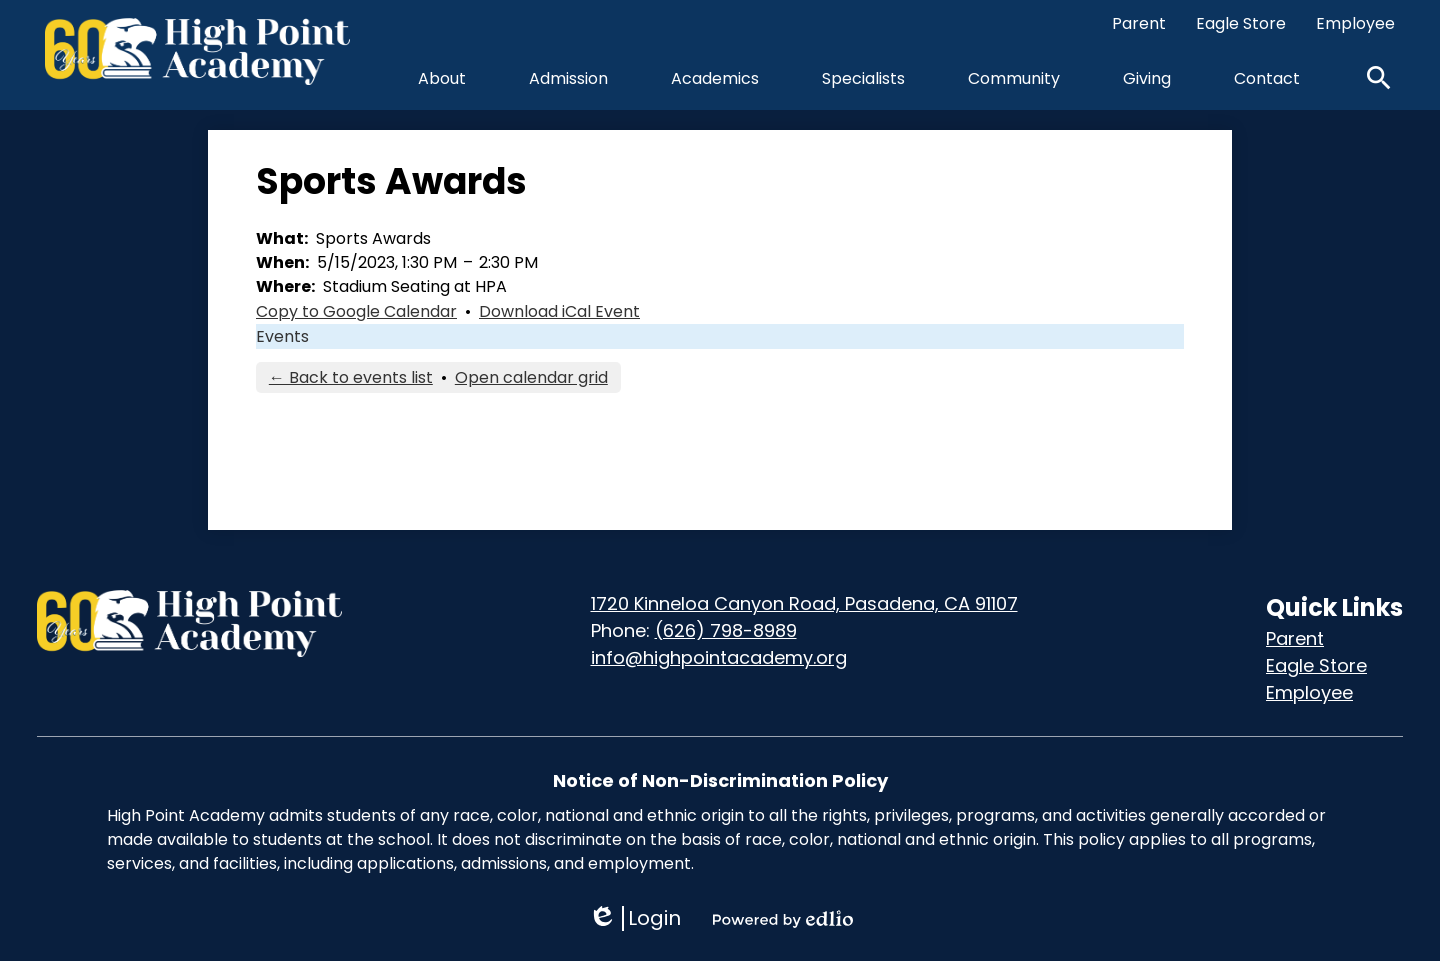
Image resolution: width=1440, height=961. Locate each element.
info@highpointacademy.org (719, 657)
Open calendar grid (531, 377)
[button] (442, 78)
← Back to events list (351, 377)
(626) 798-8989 (726, 630)
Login (634, 918)
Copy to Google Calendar (356, 311)
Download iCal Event (559, 311)
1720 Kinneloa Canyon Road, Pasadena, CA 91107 (804, 603)
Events (282, 336)
